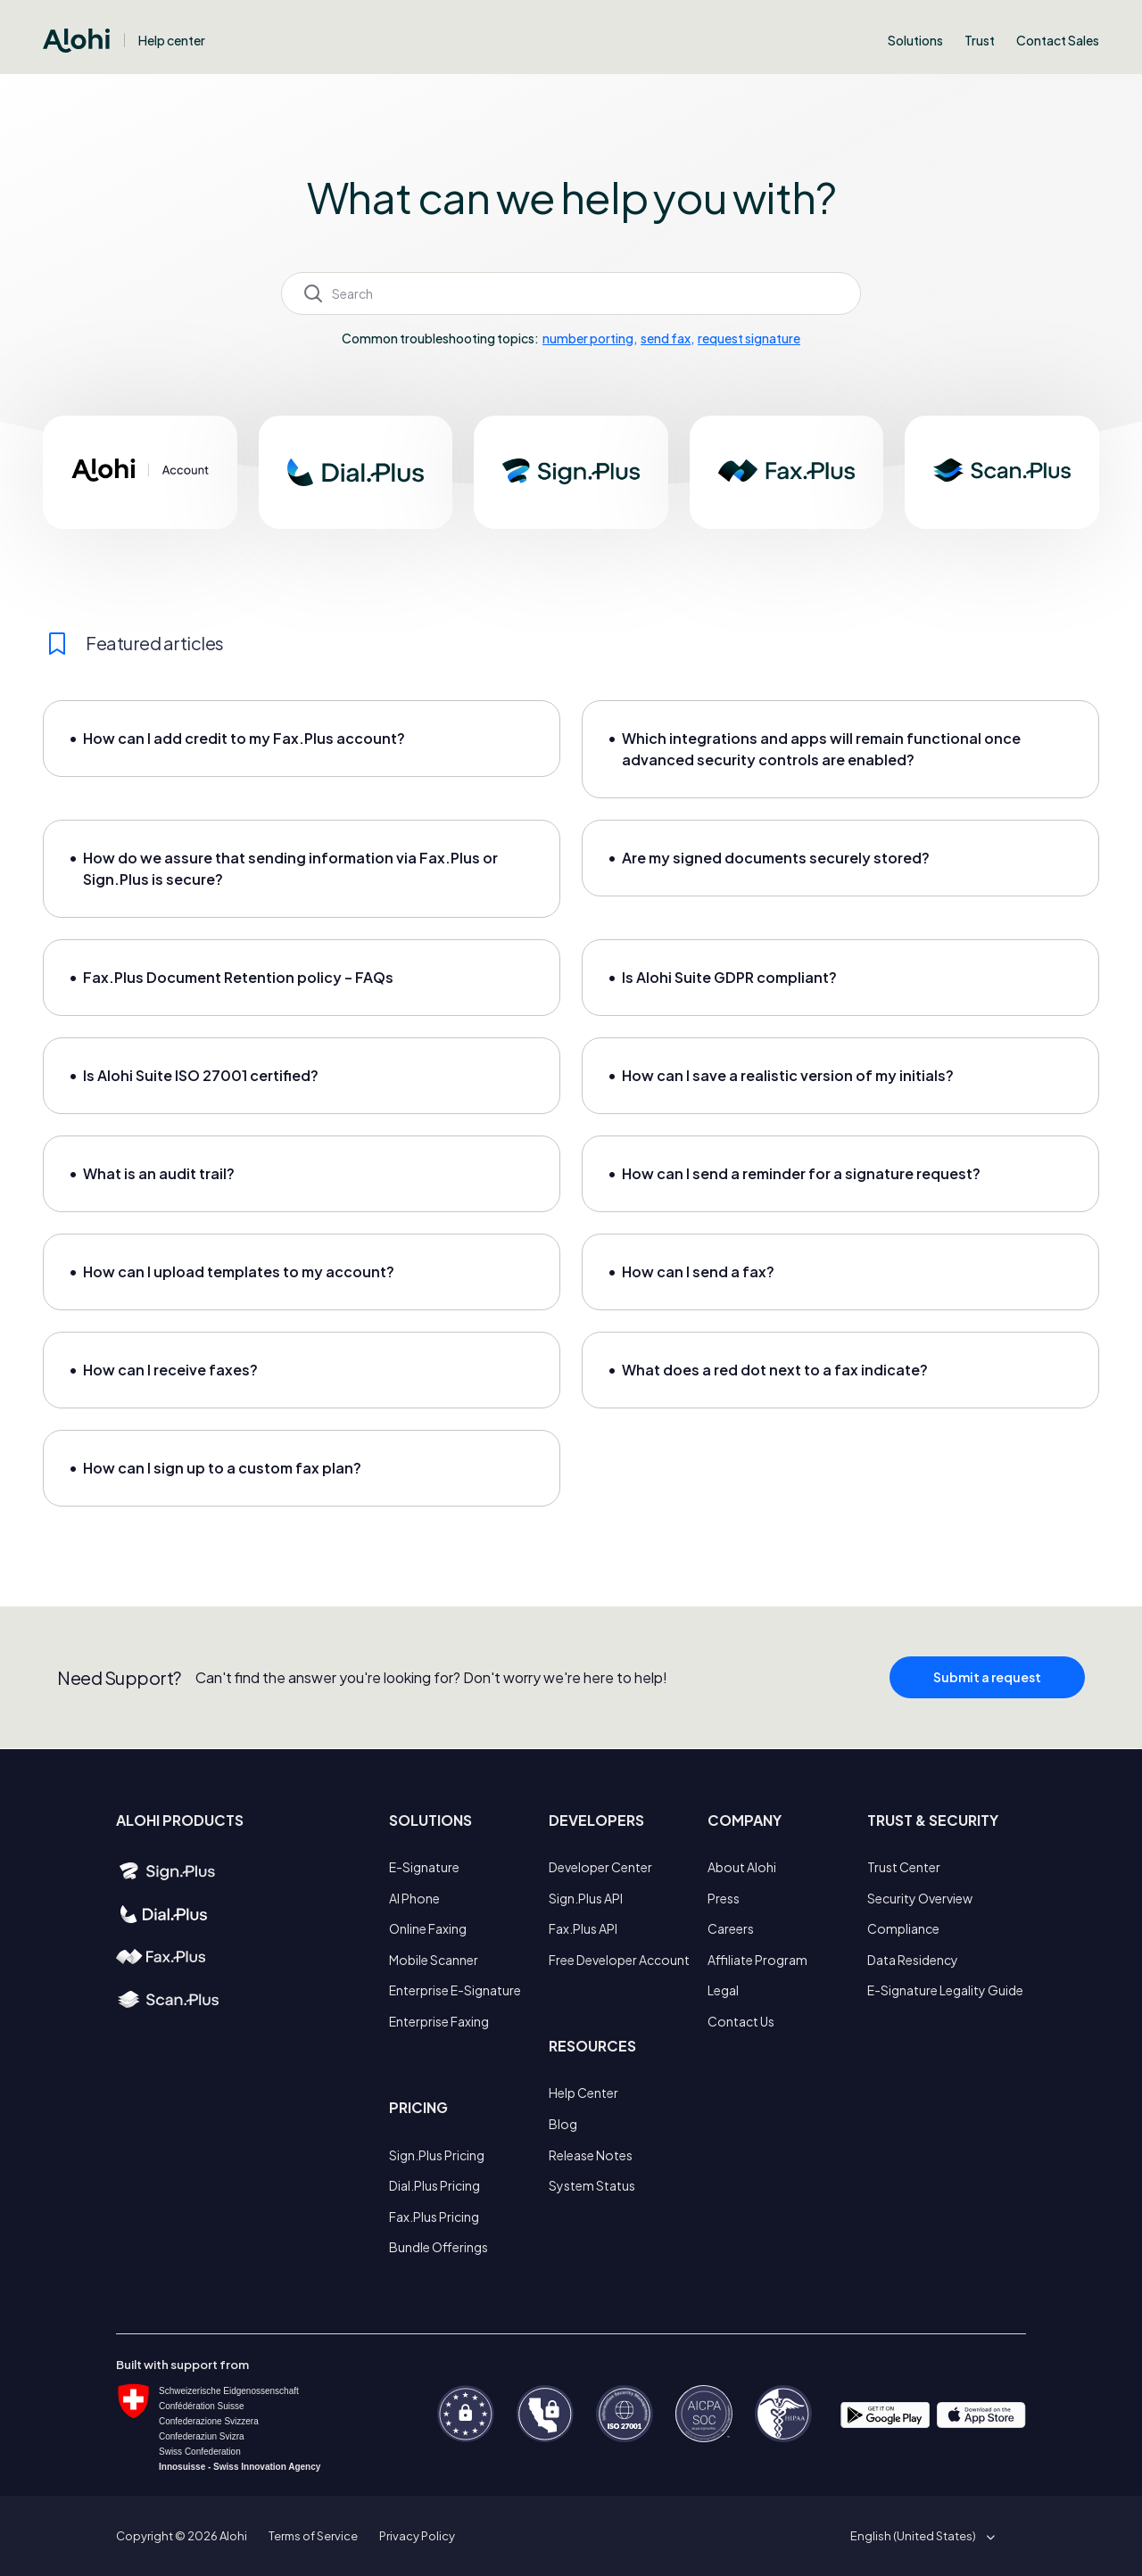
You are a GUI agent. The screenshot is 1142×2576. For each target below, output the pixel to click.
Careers (731, 1928)
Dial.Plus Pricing (434, 2185)
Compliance (903, 1928)
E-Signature (424, 1867)
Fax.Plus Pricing (434, 2217)
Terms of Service (313, 2536)
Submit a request (987, 1686)
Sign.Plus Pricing (436, 2155)
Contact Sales (1057, 40)
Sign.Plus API (586, 1898)
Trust (979, 40)
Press (724, 1898)
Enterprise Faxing (439, 2021)
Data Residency (912, 1960)
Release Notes (591, 2155)
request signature (749, 338)
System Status (592, 2185)
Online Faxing (428, 1928)
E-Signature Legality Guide (945, 1990)
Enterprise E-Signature (455, 1990)
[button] (919, 2535)
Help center (171, 40)
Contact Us (741, 2021)
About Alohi (742, 1867)
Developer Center (600, 1867)
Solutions (915, 40)
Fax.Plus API (583, 1928)
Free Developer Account (619, 1960)
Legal (723, 1990)
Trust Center (903, 1867)
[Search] (571, 293)
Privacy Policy (417, 2536)
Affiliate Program (757, 1960)
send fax (666, 338)
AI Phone (414, 1898)
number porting (587, 338)
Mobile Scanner (433, 1960)
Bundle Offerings (438, 2247)
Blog (563, 2124)
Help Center (583, 2093)
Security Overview (919, 1898)
